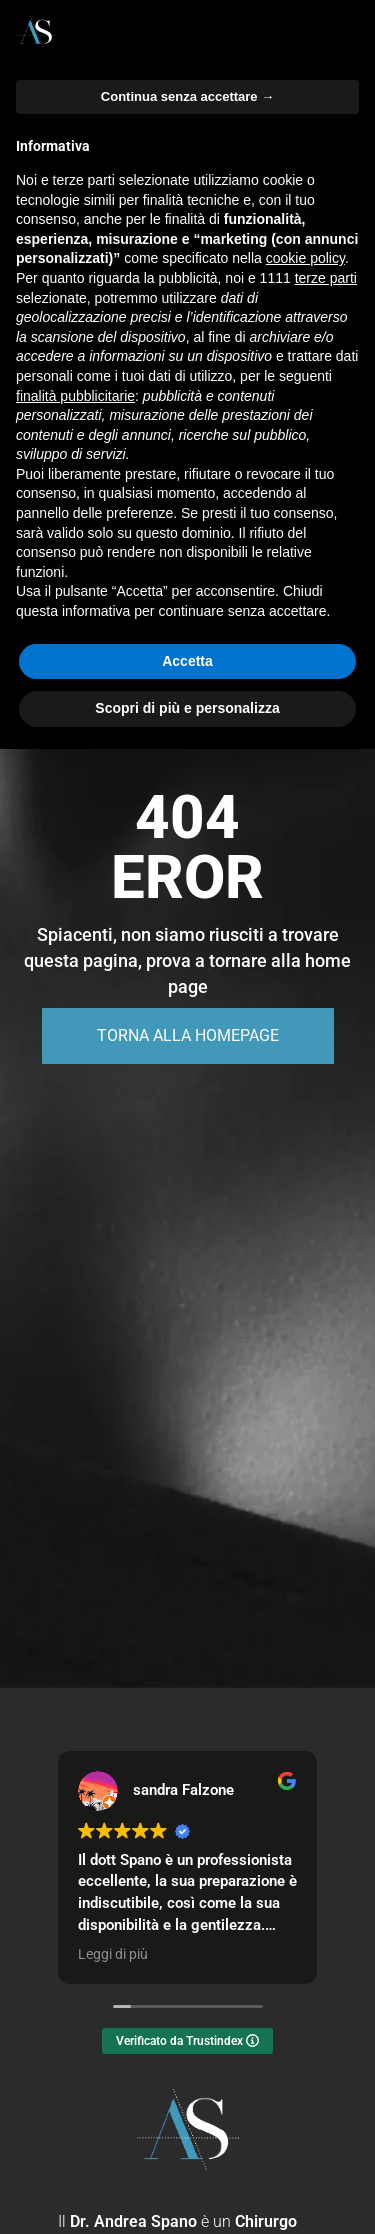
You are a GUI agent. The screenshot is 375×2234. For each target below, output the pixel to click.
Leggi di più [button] (113, 1954)
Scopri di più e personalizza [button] (187, 708)
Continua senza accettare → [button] (187, 96)
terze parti (326, 278)
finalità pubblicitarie (75, 396)
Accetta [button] (187, 661)
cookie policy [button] (305, 258)
